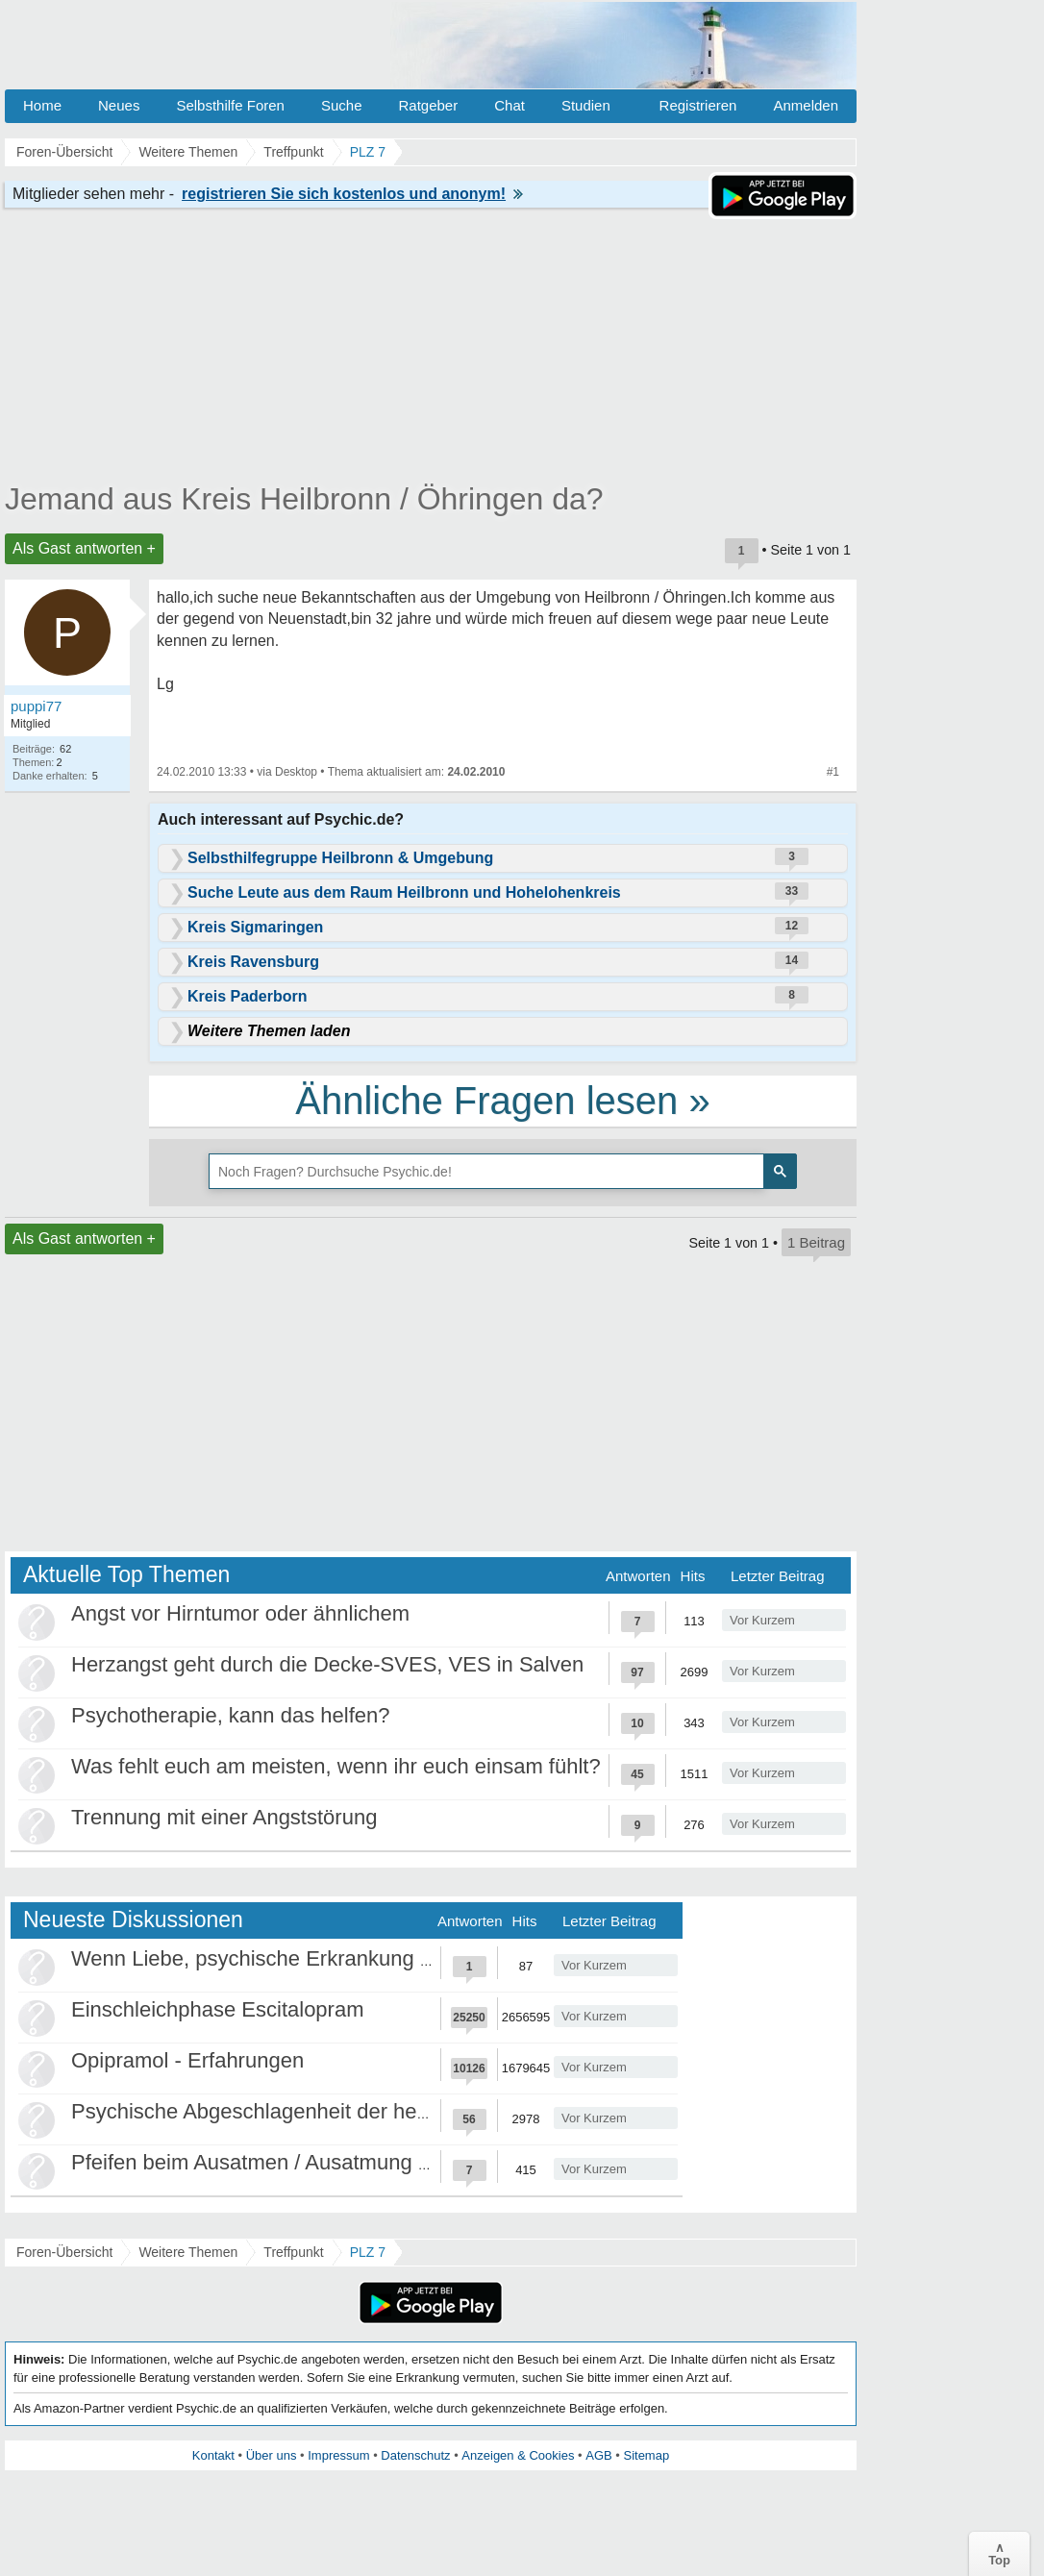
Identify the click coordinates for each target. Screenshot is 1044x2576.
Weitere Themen (187, 2252)
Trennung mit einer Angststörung (224, 1817)
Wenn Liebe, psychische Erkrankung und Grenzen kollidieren (357, 1958)
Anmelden (805, 105)
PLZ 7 (367, 2252)
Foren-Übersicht (64, 2252)
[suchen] (484, 1171)
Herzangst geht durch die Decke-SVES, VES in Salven (327, 1664)
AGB (598, 2455)
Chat (509, 105)
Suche (341, 105)
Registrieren (698, 105)
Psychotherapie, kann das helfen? (230, 1715)
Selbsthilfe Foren (230, 105)
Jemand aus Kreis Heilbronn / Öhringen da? (304, 499)
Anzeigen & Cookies (517, 2455)
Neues (118, 105)
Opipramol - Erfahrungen (187, 2060)
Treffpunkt (293, 2252)
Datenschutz (415, 2455)
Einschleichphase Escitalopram (217, 2009)
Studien (585, 105)
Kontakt (213, 2455)
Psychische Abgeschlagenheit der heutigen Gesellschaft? (340, 2111)
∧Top (999, 2553)
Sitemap (646, 2455)
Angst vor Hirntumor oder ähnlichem (240, 1613)
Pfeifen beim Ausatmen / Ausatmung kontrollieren (302, 2162)
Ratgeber (428, 105)
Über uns (271, 2455)
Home (42, 105)
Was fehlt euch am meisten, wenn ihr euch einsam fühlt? (336, 1766)
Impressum (338, 2455)
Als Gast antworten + (84, 548)
